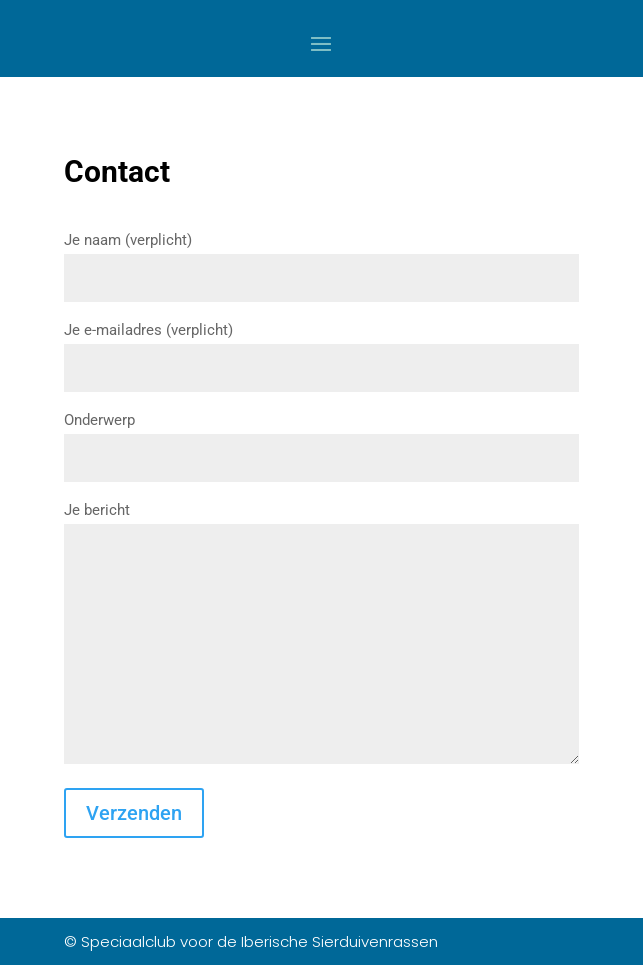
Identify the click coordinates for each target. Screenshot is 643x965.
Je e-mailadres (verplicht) (321, 349)
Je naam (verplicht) (321, 259)
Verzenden (134, 813)
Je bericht (321, 634)
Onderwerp (321, 439)
